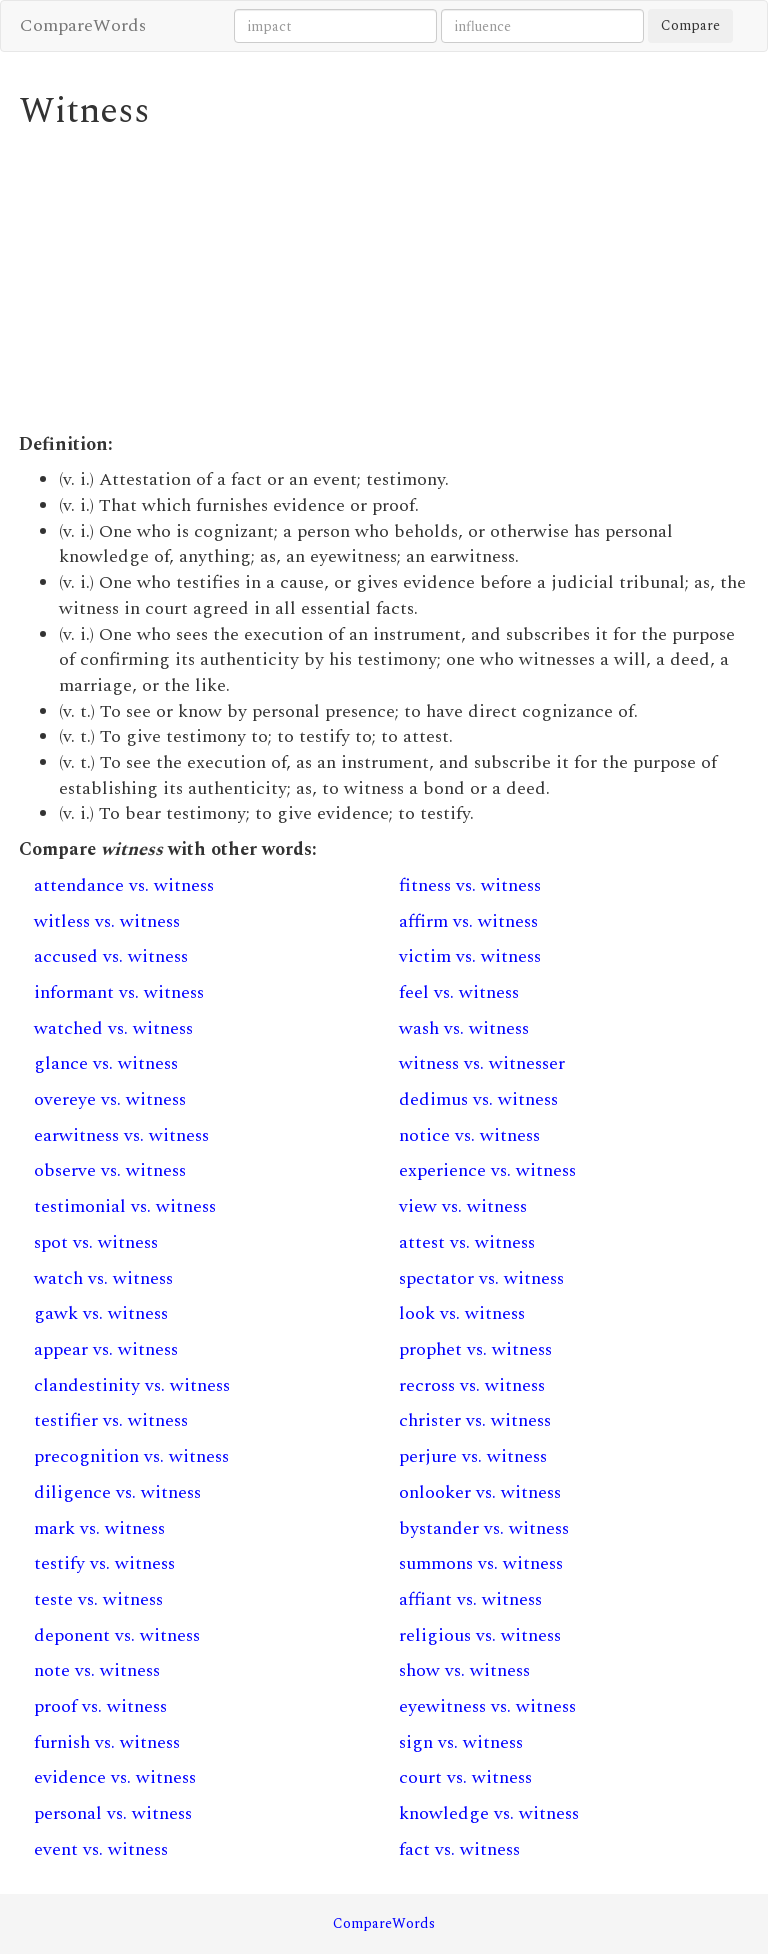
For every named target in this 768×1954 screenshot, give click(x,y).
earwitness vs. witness (121, 1135)
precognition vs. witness (131, 1456)
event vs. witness (101, 1849)
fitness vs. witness (470, 885)
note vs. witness (97, 1670)
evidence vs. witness (115, 1777)
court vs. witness (465, 1777)
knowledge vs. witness (489, 1813)
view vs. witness (463, 1206)
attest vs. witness (467, 1242)
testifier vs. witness (111, 1420)
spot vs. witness (96, 1242)
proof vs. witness (100, 1706)
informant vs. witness (119, 992)
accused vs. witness (111, 956)
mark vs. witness (99, 1528)
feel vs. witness (459, 992)
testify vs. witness (104, 1563)
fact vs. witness (459, 1849)
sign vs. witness (461, 1742)
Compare (690, 25)
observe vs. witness (110, 1170)
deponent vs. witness (117, 1635)
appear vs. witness (106, 1349)
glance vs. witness (106, 1063)
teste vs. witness (98, 1599)
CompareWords (83, 25)
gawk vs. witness (101, 1313)
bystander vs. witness (484, 1528)
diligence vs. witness (117, 1492)
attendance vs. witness (124, 885)
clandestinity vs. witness (132, 1385)
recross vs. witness (472, 1385)
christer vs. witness (475, 1420)
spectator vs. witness (481, 1278)
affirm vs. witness (468, 921)
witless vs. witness (107, 921)
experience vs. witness (487, 1170)
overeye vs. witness (110, 1099)
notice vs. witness (469, 1135)
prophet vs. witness (475, 1349)
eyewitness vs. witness (487, 1706)
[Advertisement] (384, 282)
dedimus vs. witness (478, 1099)
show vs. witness (464, 1670)
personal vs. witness (113, 1813)
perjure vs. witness (473, 1456)
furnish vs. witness (107, 1742)
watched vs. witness (113, 1028)
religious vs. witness (480, 1635)
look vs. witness (462, 1313)
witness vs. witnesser (482, 1063)
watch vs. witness (103, 1278)
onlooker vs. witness (480, 1492)
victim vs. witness (470, 956)
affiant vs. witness (470, 1599)
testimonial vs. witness (125, 1206)
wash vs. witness (464, 1028)
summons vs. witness (481, 1563)
